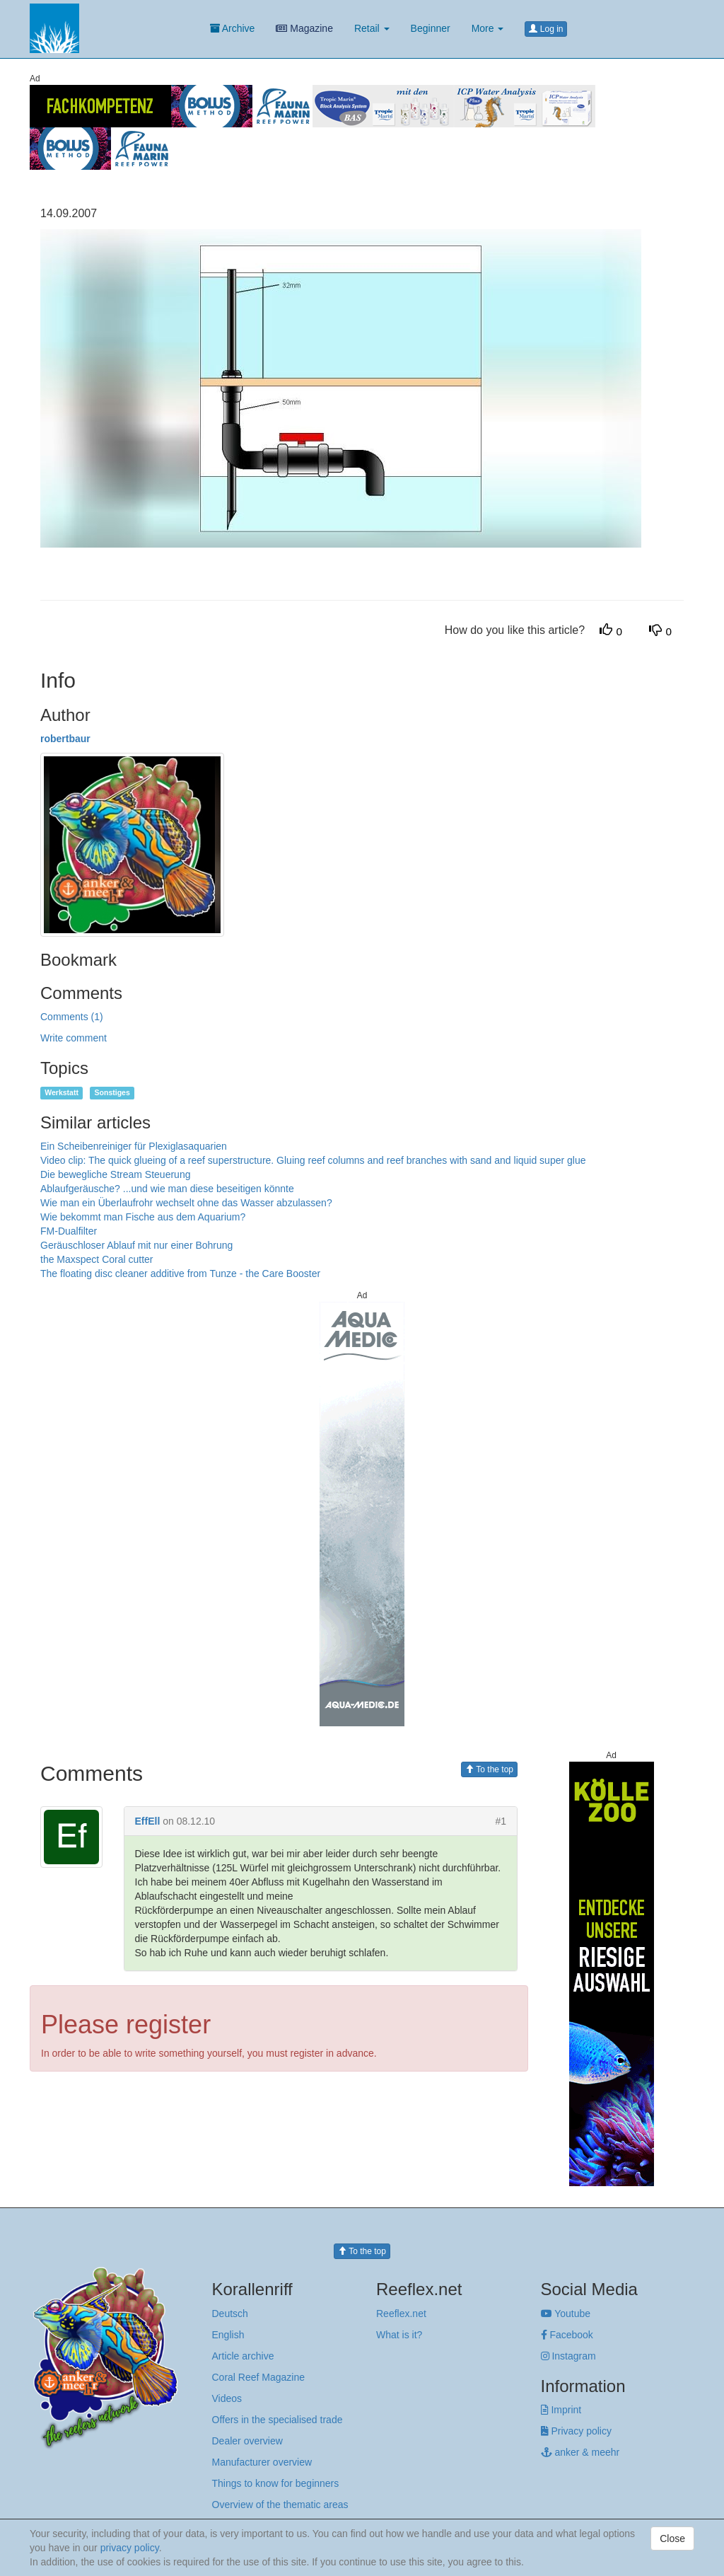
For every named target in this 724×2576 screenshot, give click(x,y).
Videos (227, 2398)
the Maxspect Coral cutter (96, 1259)
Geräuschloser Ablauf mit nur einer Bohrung (136, 1245)
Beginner (430, 28)
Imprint (561, 2409)
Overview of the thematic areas (280, 2504)
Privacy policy (576, 2431)
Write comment (73, 1038)
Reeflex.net (401, 2313)
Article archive (243, 2356)
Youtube (566, 2313)
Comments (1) (71, 1016)
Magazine (304, 28)
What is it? (399, 2334)
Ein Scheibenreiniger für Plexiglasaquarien (133, 1146)
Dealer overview (247, 2441)
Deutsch (230, 2313)
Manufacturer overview (262, 2462)
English (228, 2334)
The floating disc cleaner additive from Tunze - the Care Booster (180, 1273)
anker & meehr (580, 2452)
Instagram (568, 2356)
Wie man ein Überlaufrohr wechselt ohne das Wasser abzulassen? (186, 1202)
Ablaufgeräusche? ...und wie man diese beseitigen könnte (167, 1188)
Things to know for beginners (275, 2483)
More (488, 28)
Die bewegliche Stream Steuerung (115, 1174)
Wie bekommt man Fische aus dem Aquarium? (142, 1217)
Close (672, 2538)
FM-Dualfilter (68, 1231)
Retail (372, 28)
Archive (232, 28)
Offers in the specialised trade (277, 2419)
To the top (489, 1769)
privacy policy (129, 2547)
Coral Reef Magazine (258, 2377)
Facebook (567, 2334)
